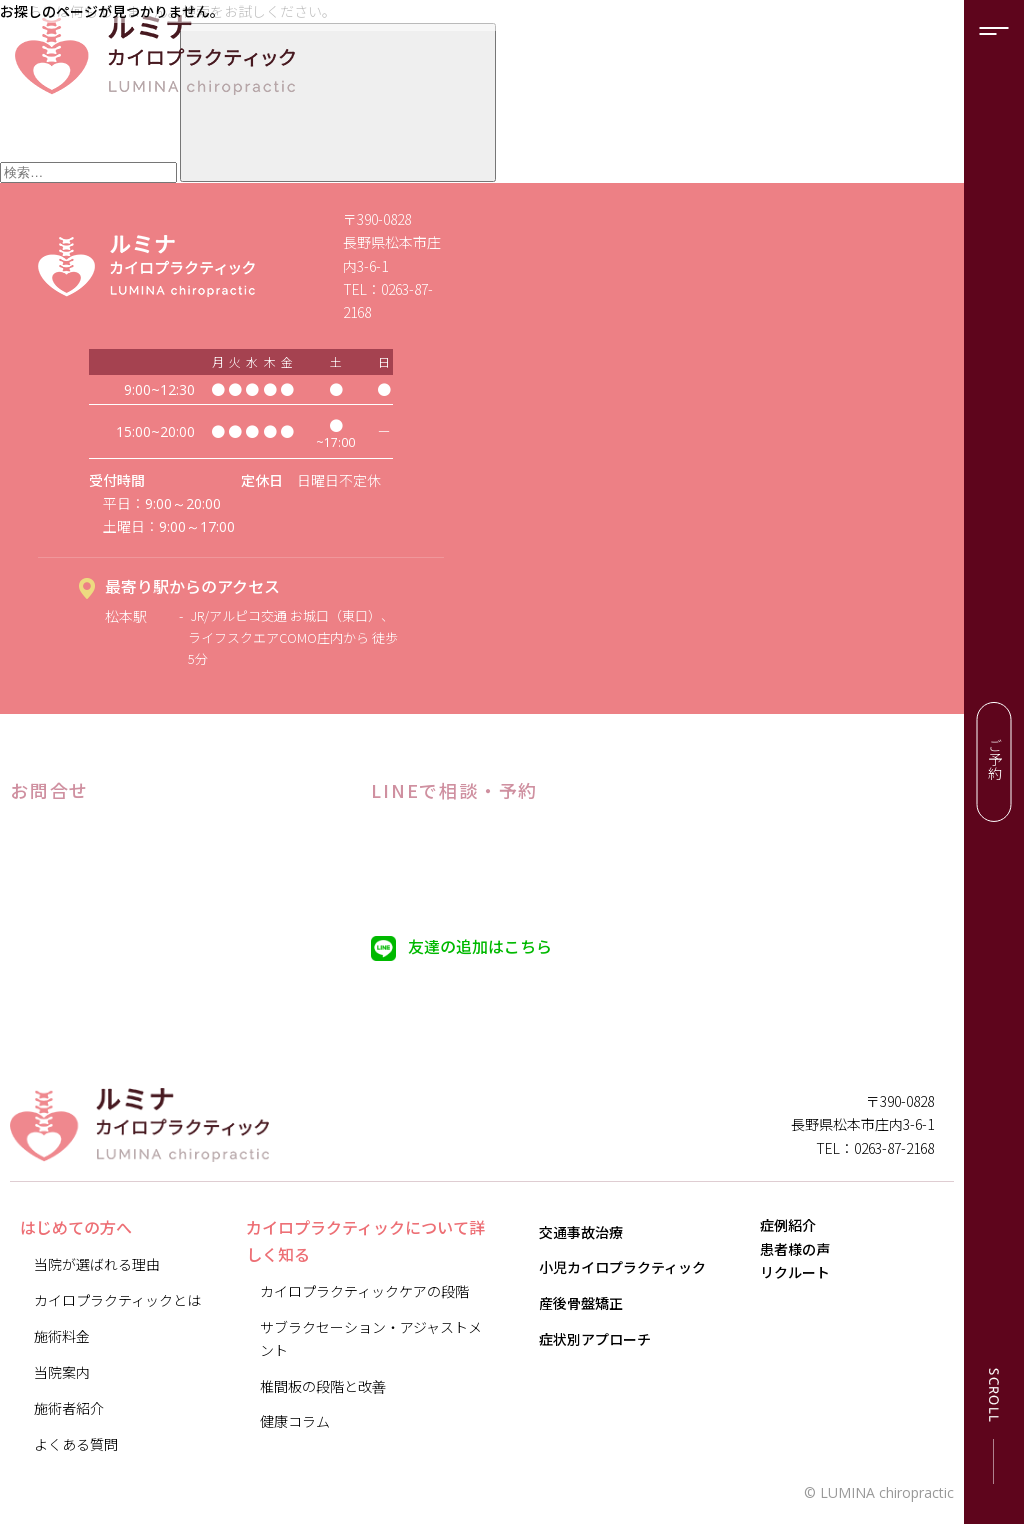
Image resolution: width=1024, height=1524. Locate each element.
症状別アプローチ (595, 1339)
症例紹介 (802, 1235)
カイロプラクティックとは (117, 1300)
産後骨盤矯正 (581, 1303)
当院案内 (62, 1372)
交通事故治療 (581, 1232)
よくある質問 (76, 1444)
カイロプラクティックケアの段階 (364, 1291)
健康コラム (295, 1421)
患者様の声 (809, 1278)
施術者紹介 (69, 1408)
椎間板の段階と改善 (323, 1386)
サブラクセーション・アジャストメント (371, 1338)
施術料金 (62, 1336)
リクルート (809, 1321)
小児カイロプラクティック (622, 1267)
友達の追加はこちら (480, 946)
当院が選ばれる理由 (97, 1264)
